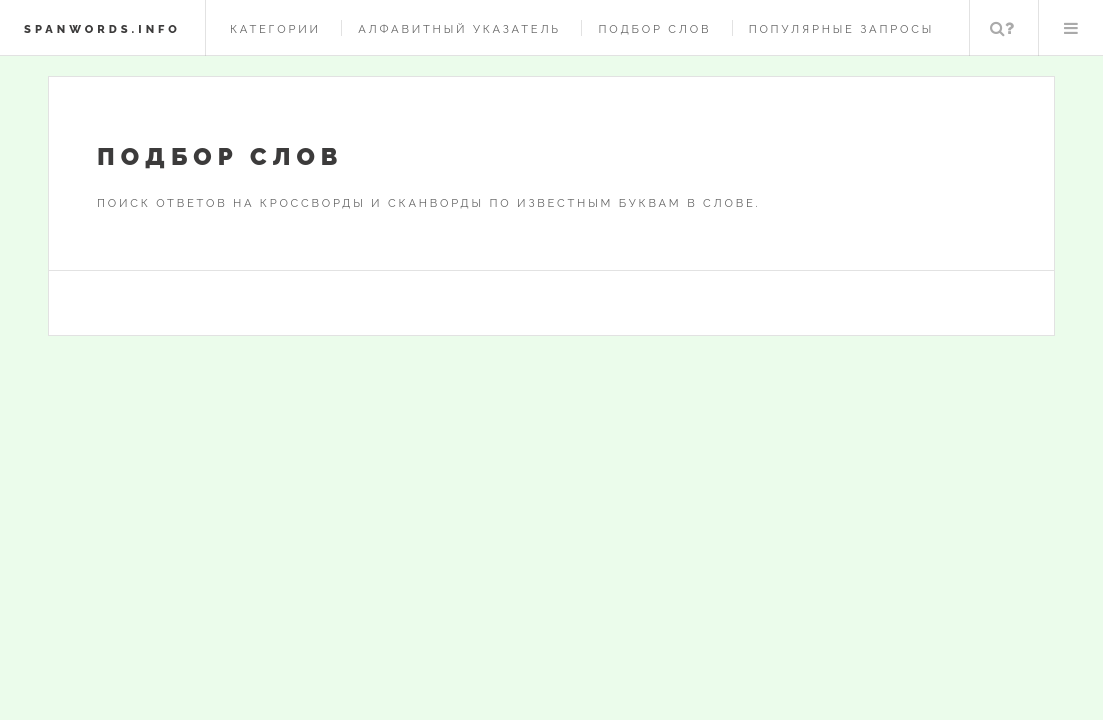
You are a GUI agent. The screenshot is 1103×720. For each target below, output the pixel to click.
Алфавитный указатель (459, 29)
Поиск (1002, 28)
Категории (275, 29)
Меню (1071, 28)
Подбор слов (654, 29)
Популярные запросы (841, 29)
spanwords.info (102, 29)
